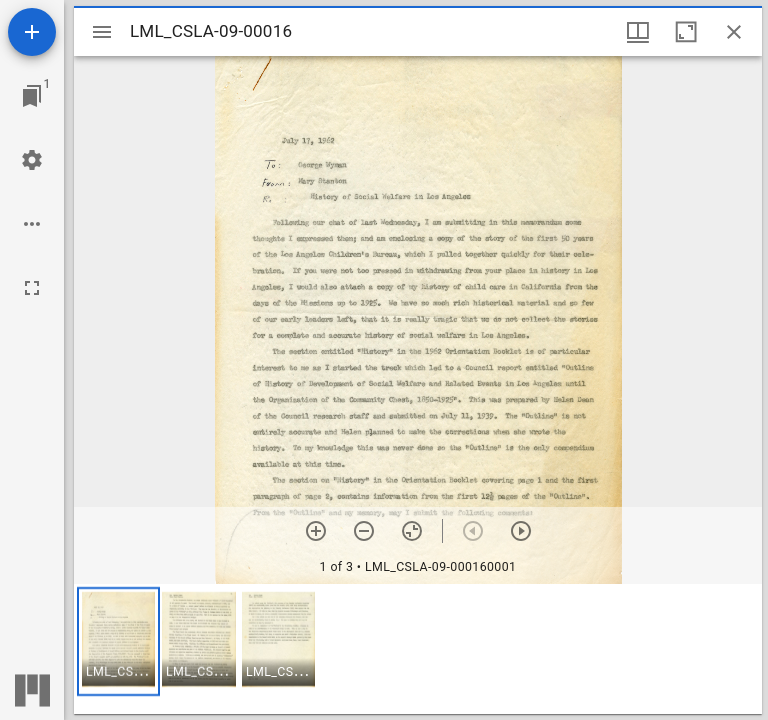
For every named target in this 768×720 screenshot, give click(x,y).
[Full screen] (32, 288)
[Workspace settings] (32, 160)
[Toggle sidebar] (102, 32)
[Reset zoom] (412, 531)
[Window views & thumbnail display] (638, 32)
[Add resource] (32, 32)
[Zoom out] (364, 531)
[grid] (418, 649)
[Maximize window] (686, 32)
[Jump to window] (32, 96)
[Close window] (734, 32)
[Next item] (521, 531)
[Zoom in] (316, 531)
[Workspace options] (32, 224)
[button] (118, 641)
